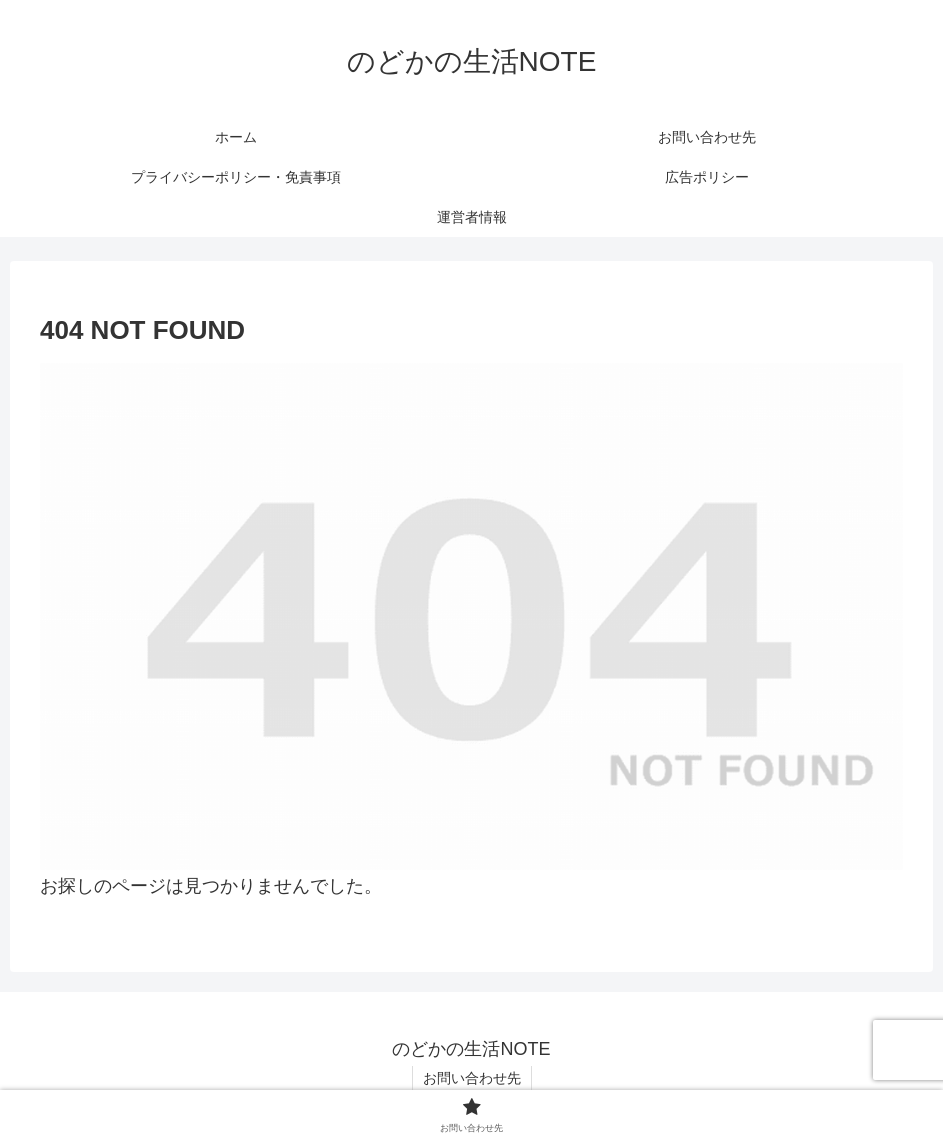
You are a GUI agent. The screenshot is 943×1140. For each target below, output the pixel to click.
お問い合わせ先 (472, 1078)
